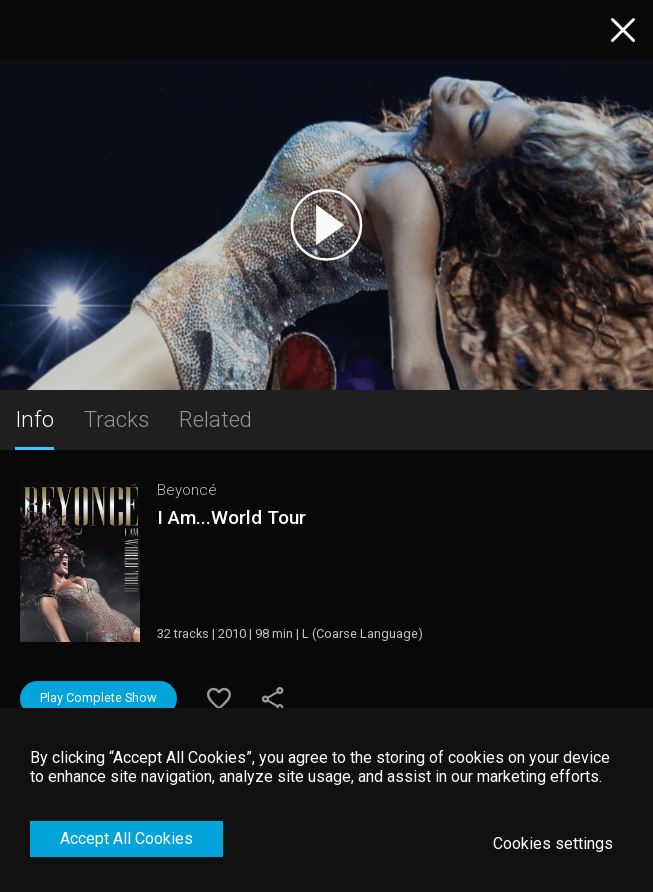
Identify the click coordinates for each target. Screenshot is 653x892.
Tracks (116, 419)
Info (34, 419)
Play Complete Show (98, 697)
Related (215, 419)
